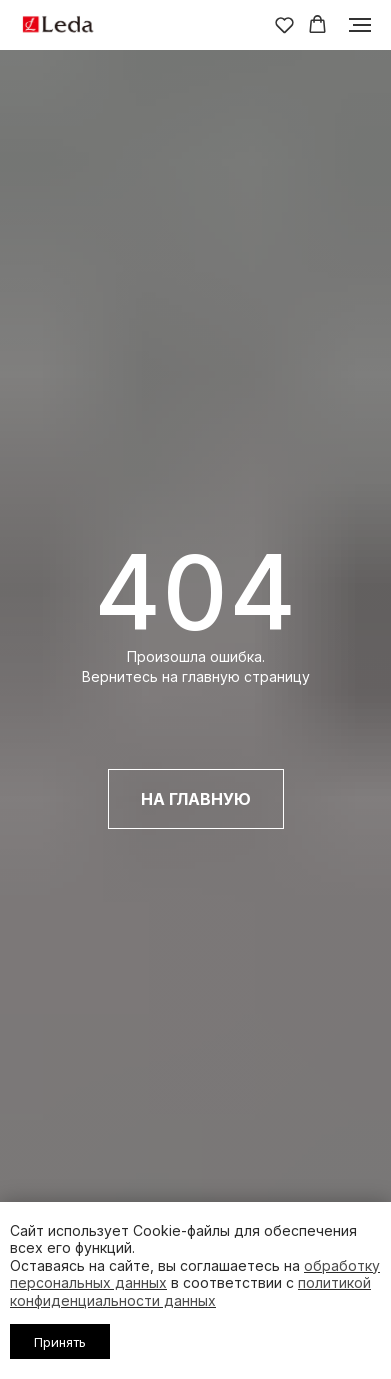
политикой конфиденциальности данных (190, 1291)
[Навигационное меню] (360, 25)
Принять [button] (60, 1342)
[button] (284, 24)
